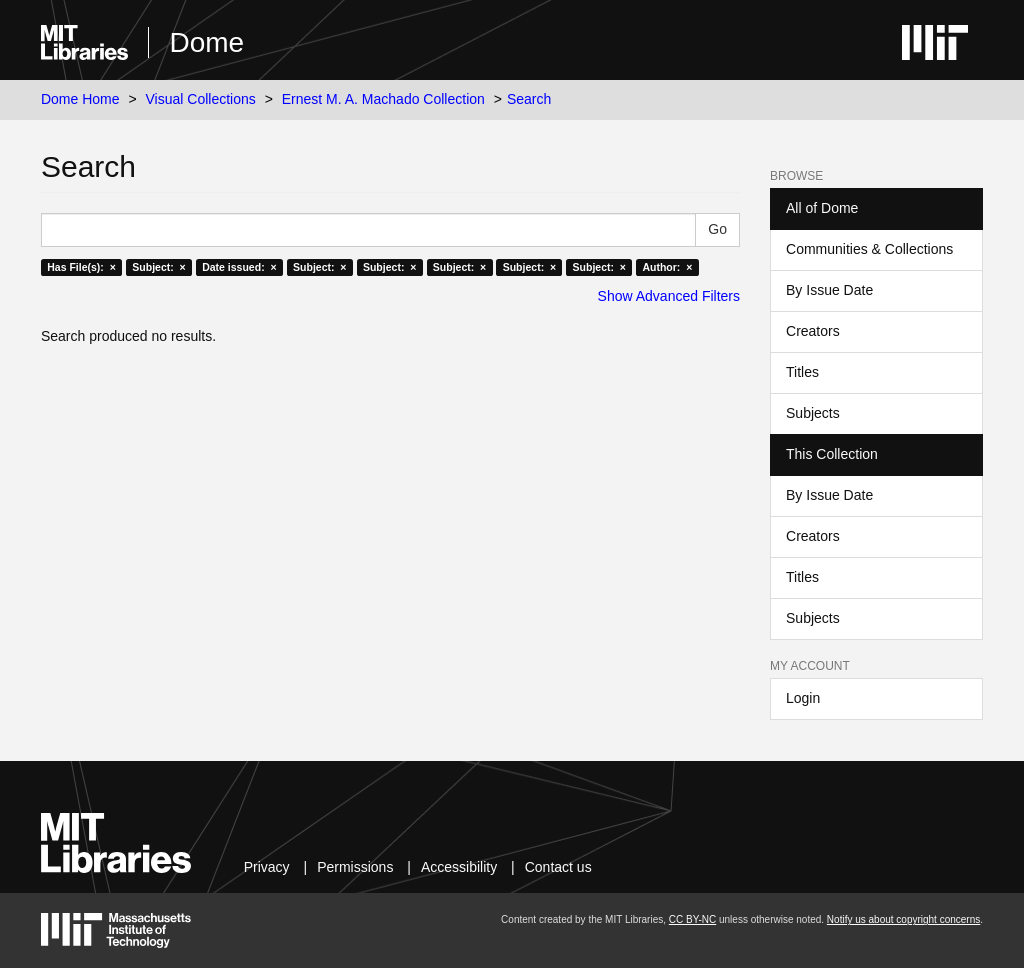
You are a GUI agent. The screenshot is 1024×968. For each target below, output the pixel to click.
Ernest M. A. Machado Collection (383, 99)
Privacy (267, 867)
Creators (813, 331)
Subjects (813, 413)
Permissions (355, 867)
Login (803, 698)
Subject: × (158, 267)
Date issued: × (239, 267)
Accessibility (459, 867)
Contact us (558, 867)
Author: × (667, 267)
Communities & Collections (869, 249)
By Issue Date (829, 290)
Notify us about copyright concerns (903, 919)
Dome (206, 42)
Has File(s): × (81, 267)
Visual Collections (201, 99)
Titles (802, 372)
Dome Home (80, 99)
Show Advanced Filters (669, 296)
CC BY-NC (692, 919)
